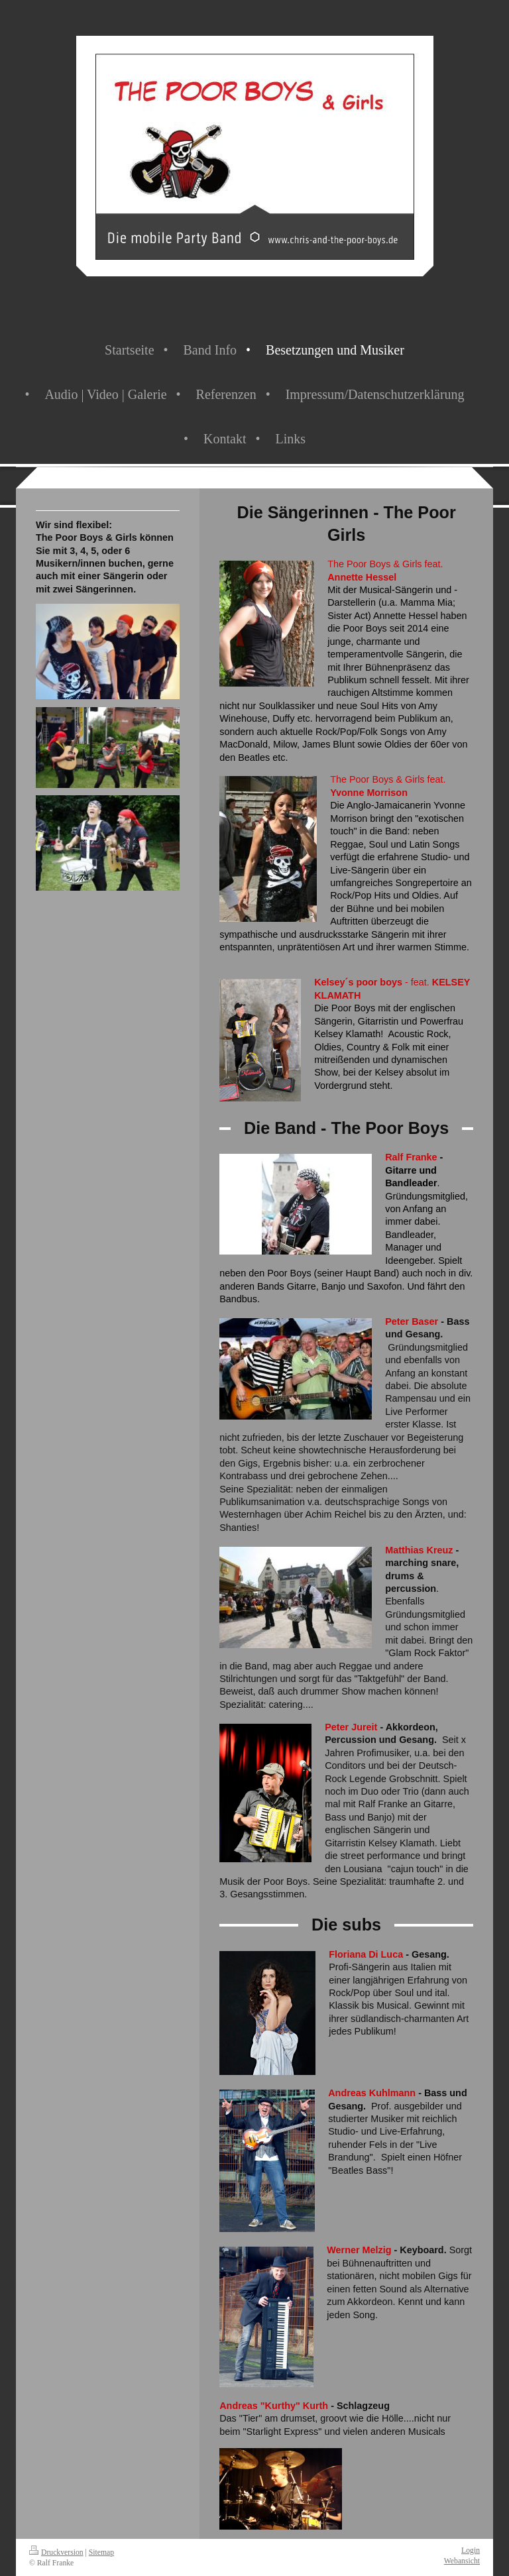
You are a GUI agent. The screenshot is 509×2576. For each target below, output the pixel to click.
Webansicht (462, 2561)
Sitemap (101, 2552)
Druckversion (56, 2552)
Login (470, 2550)
